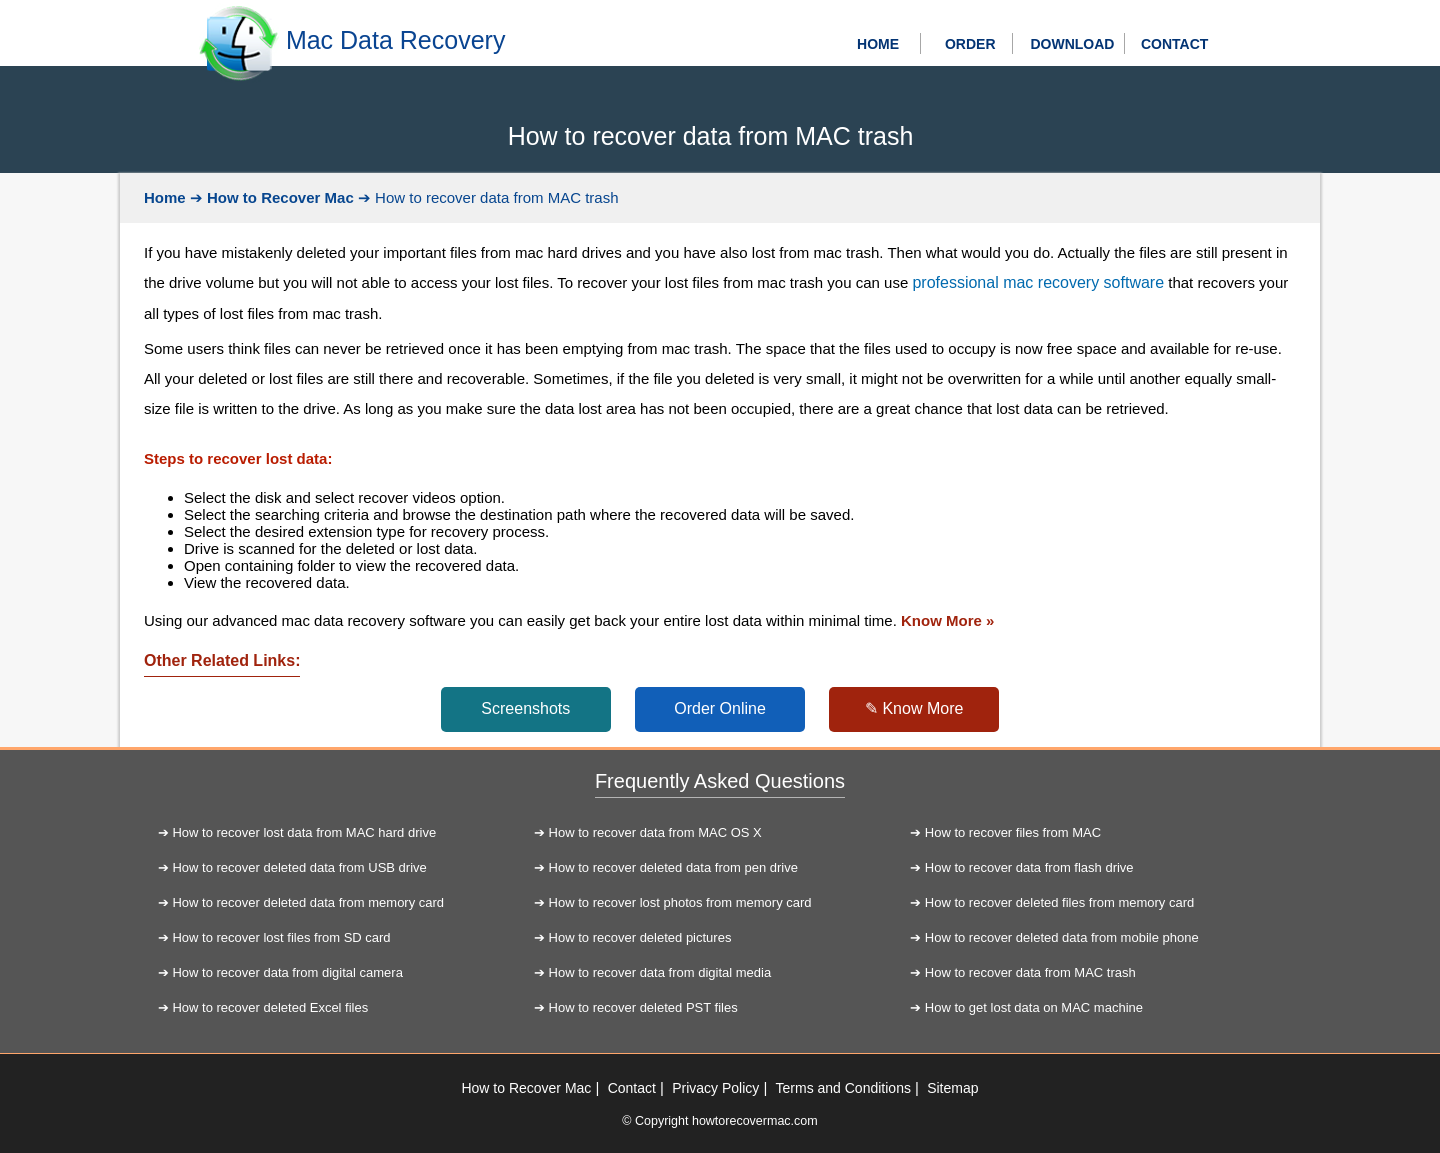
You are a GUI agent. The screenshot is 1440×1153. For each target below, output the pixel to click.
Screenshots (525, 708)
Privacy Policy (715, 1088)
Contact (632, 1088)
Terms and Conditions (843, 1088)
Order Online (720, 708)
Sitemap (952, 1088)
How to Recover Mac (280, 197)
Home (165, 197)
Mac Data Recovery (396, 40)
